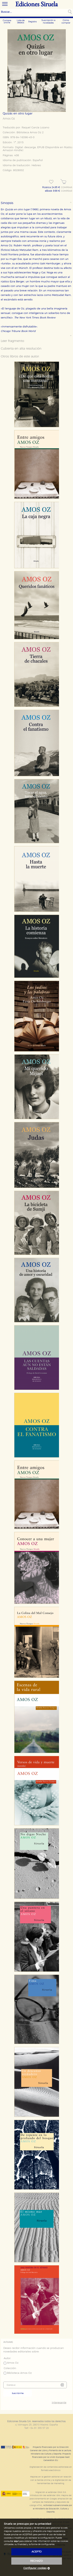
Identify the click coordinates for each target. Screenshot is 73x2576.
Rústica (68, 147)
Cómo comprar (66, 21)
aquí (16, 2541)
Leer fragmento (12, 341)
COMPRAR (66, 188)
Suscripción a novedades (48, 21)
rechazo (36, 2561)
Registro (32, 22)
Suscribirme (18, 2393)
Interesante (59, 2402)
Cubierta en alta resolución (21, 348)
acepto (37, 2552)
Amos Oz (9, 118)
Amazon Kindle (12, 150)
